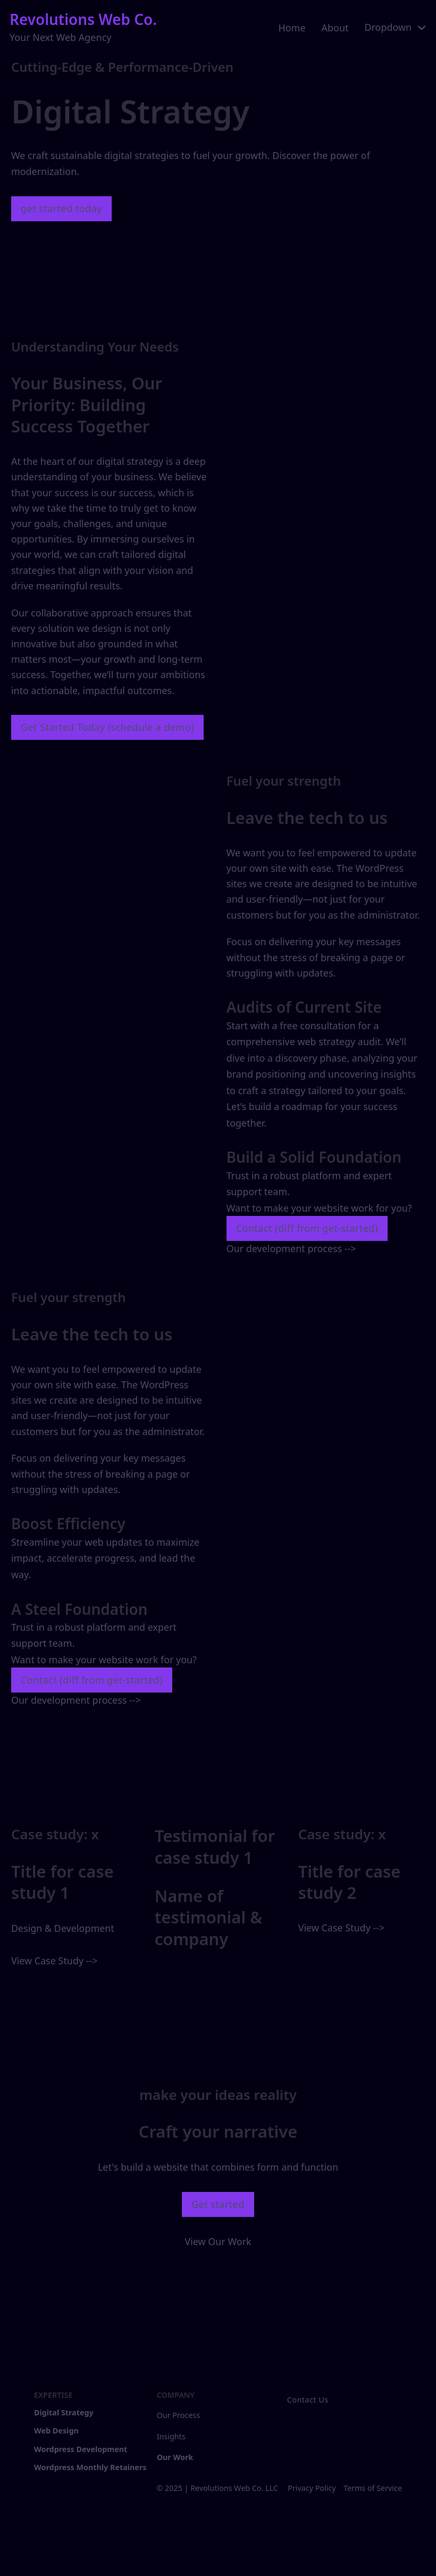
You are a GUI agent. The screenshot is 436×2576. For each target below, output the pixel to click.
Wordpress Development (80, 2449)
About (335, 27)
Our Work (175, 2457)
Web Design (56, 2430)
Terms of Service (372, 2488)
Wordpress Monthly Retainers (90, 2467)
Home (292, 27)
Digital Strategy (64, 2412)
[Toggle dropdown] (421, 27)
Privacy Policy (312, 2488)
